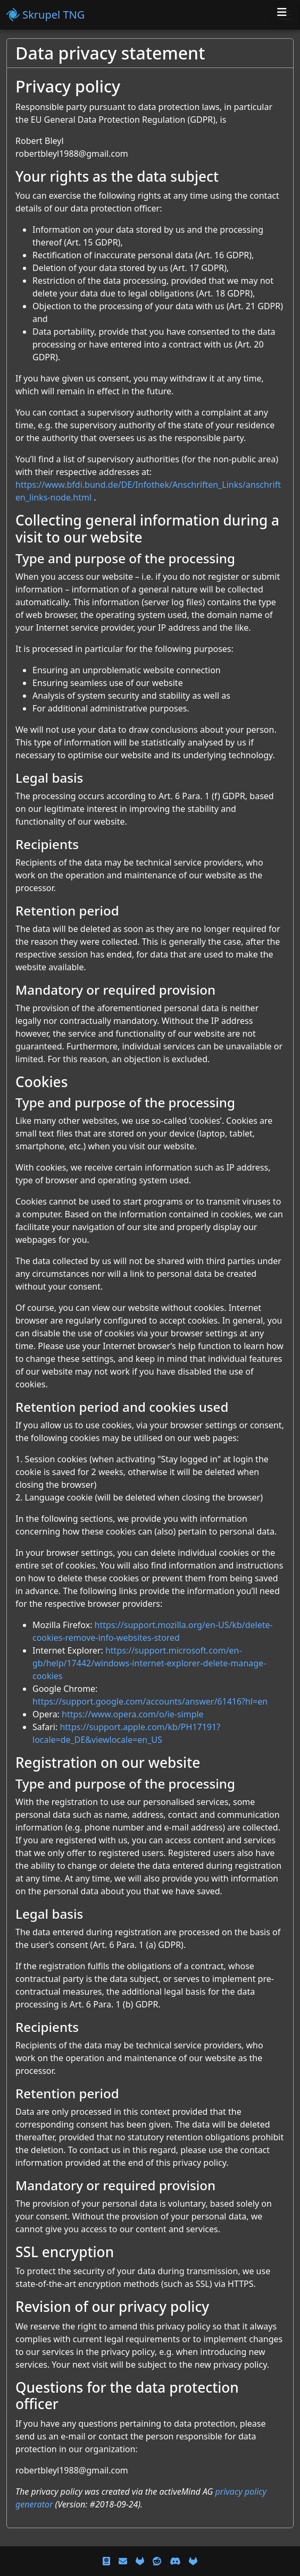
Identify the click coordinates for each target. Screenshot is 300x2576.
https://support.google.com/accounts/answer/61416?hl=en (150, 1701)
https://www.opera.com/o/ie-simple (133, 1714)
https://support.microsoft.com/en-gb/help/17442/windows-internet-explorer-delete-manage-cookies (149, 1663)
